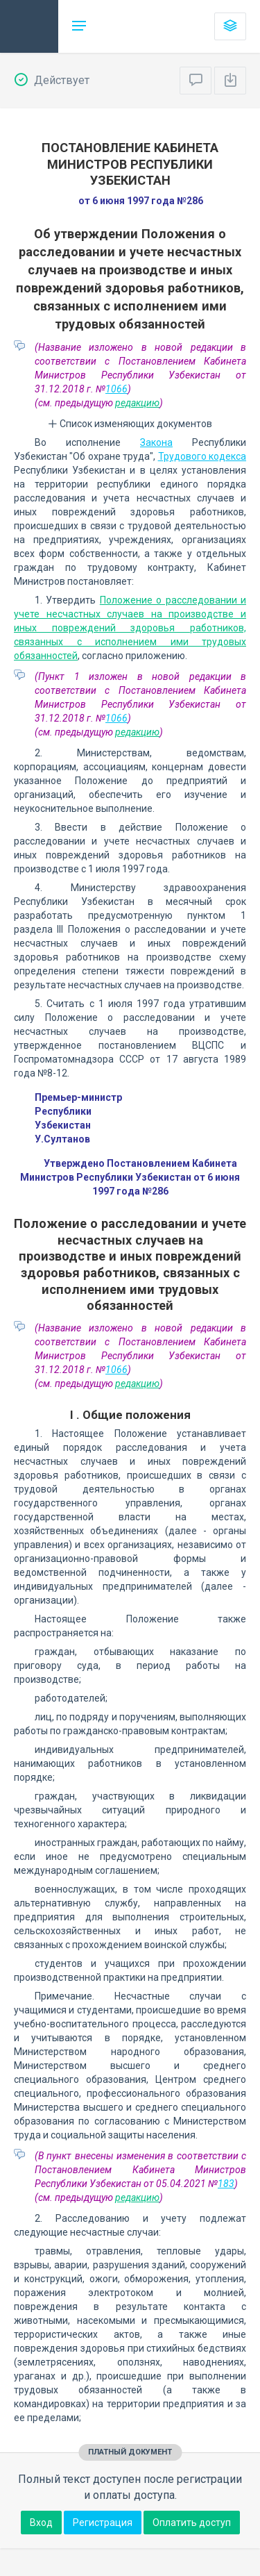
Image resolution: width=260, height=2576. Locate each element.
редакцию (137, 402)
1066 (116, 388)
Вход (41, 2522)
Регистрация (102, 2522)
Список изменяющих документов (130, 423)
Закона (156, 442)
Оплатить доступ (192, 2522)
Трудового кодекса (202, 456)
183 (226, 2183)
